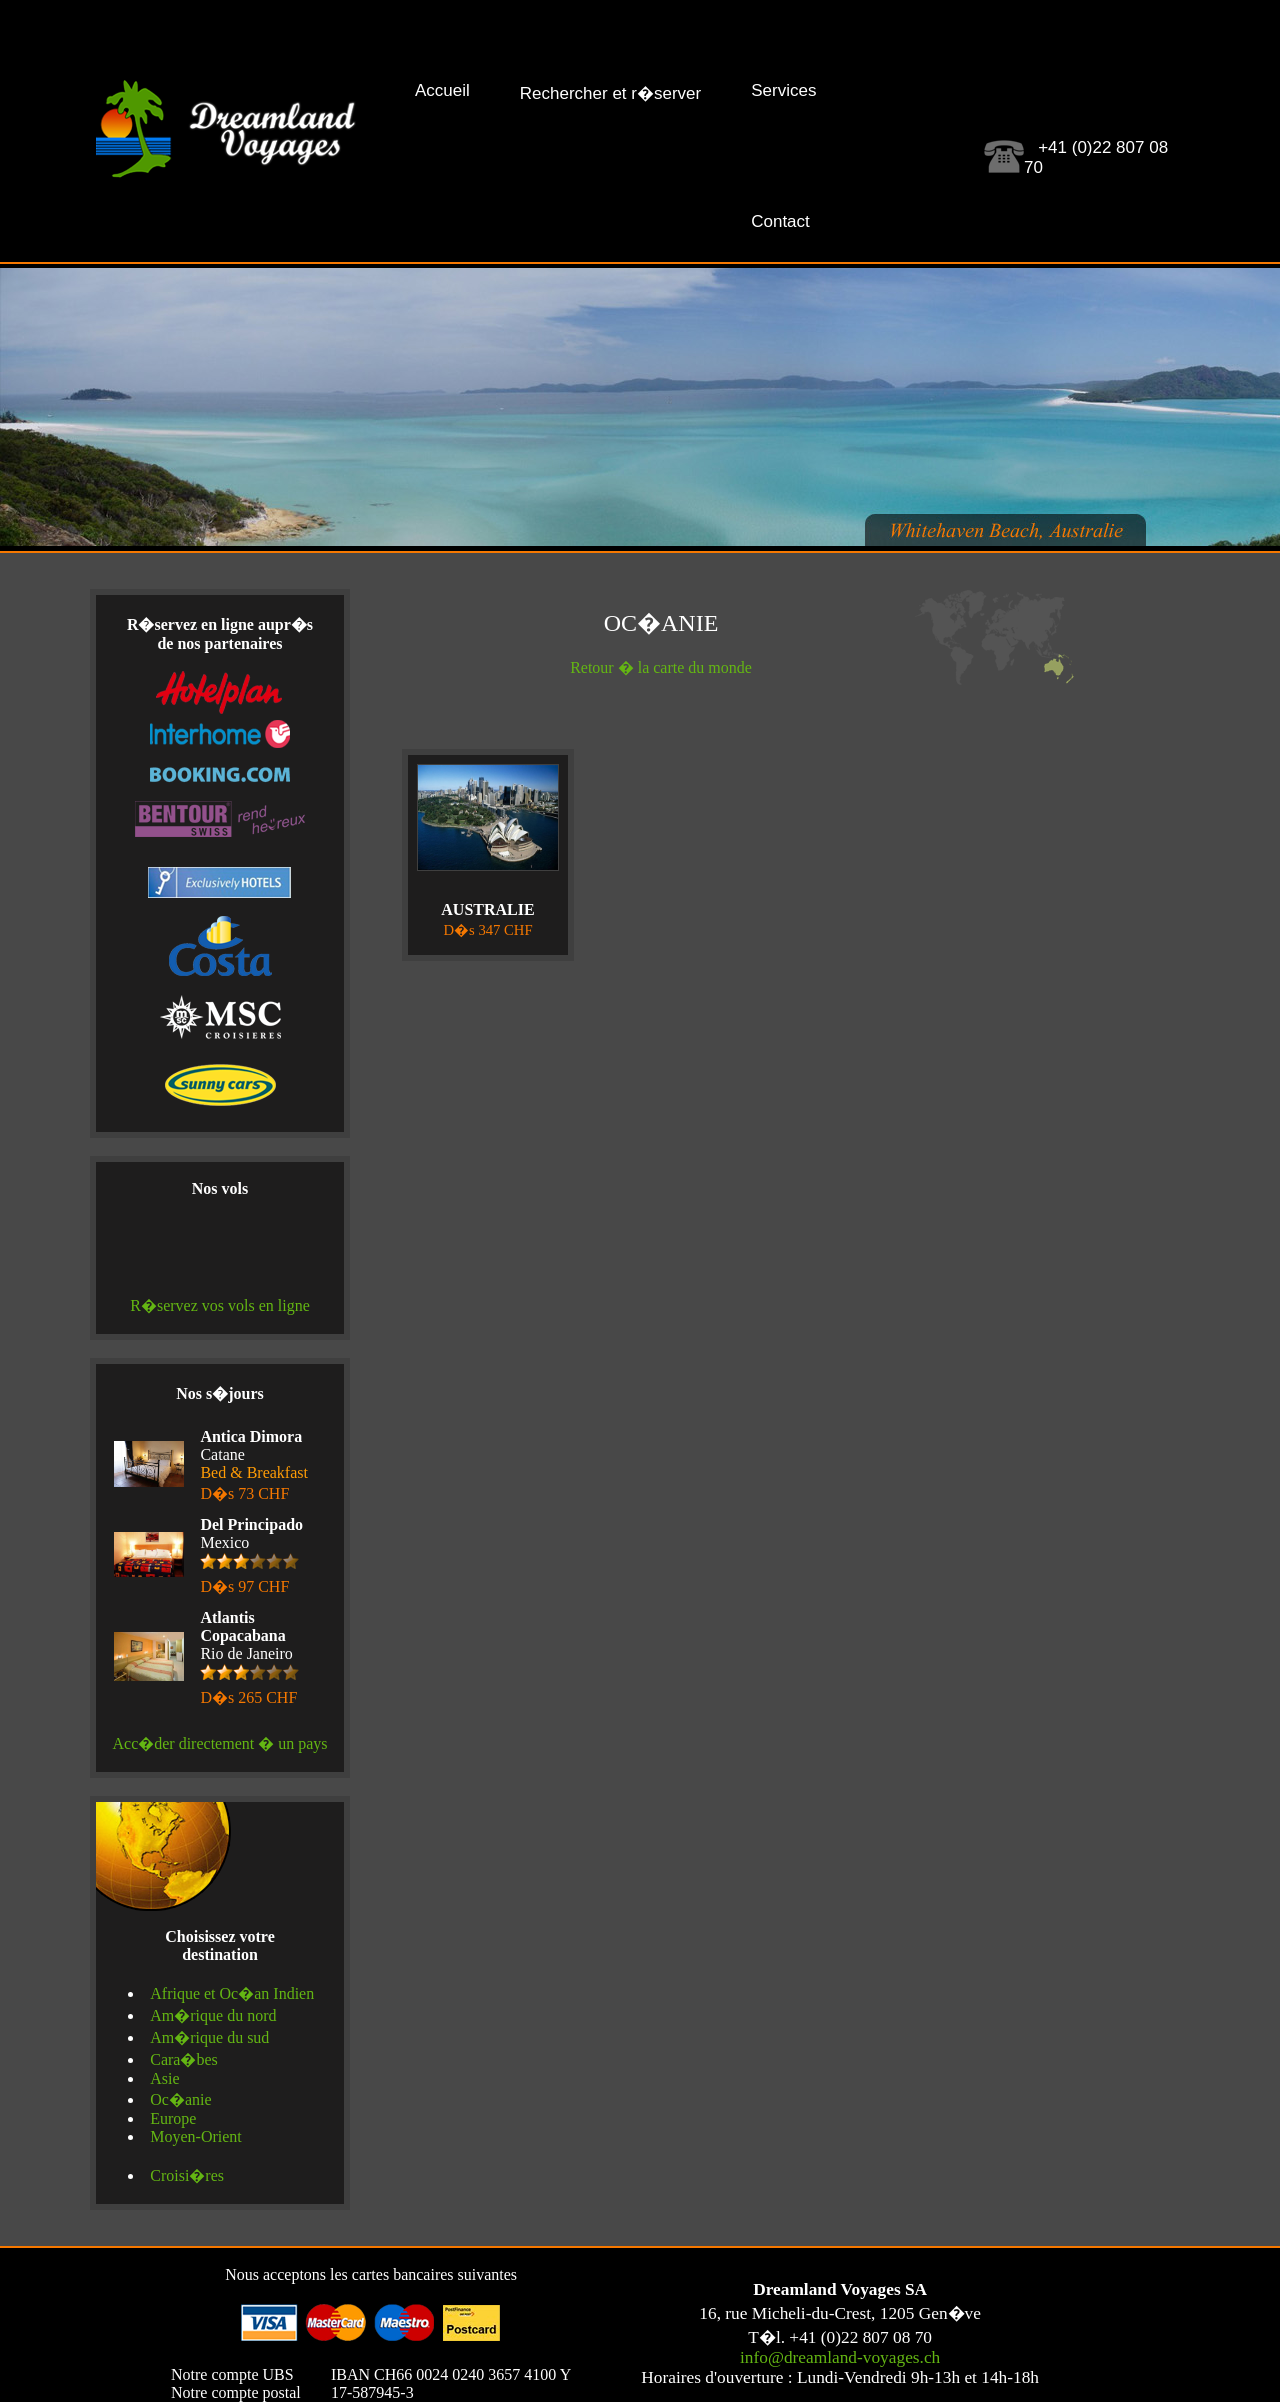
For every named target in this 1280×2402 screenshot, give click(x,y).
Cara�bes (184, 2059)
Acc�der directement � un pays (219, 1743)
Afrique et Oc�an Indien (232, 1993)
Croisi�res (187, 2175)
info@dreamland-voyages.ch (840, 2357)
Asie (164, 2078)
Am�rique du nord (213, 2015)
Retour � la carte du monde (661, 667)
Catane (254, 1465)
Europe (173, 2118)
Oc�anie (180, 2099)
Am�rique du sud (209, 2037)
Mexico (251, 1555)
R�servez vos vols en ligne (220, 1305)
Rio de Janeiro (250, 1657)
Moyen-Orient (196, 2136)
